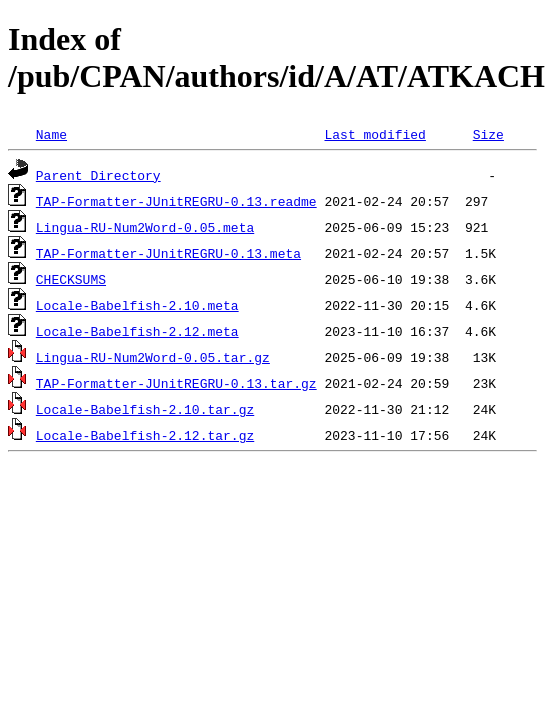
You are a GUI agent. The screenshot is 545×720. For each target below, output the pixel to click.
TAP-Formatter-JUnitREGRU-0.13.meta (168, 253)
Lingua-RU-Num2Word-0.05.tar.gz (153, 357)
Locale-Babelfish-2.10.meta (137, 305)
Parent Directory (98, 175)
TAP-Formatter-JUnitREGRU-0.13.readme (176, 201)
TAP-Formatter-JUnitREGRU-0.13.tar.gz (176, 383)
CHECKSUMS (71, 279)
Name (51, 134)
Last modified (374, 134)
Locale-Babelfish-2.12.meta (137, 331)
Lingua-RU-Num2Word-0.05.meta (145, 227)
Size (488, 134)
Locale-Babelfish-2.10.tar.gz (145, 409)
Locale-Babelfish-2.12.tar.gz (145, 435)
